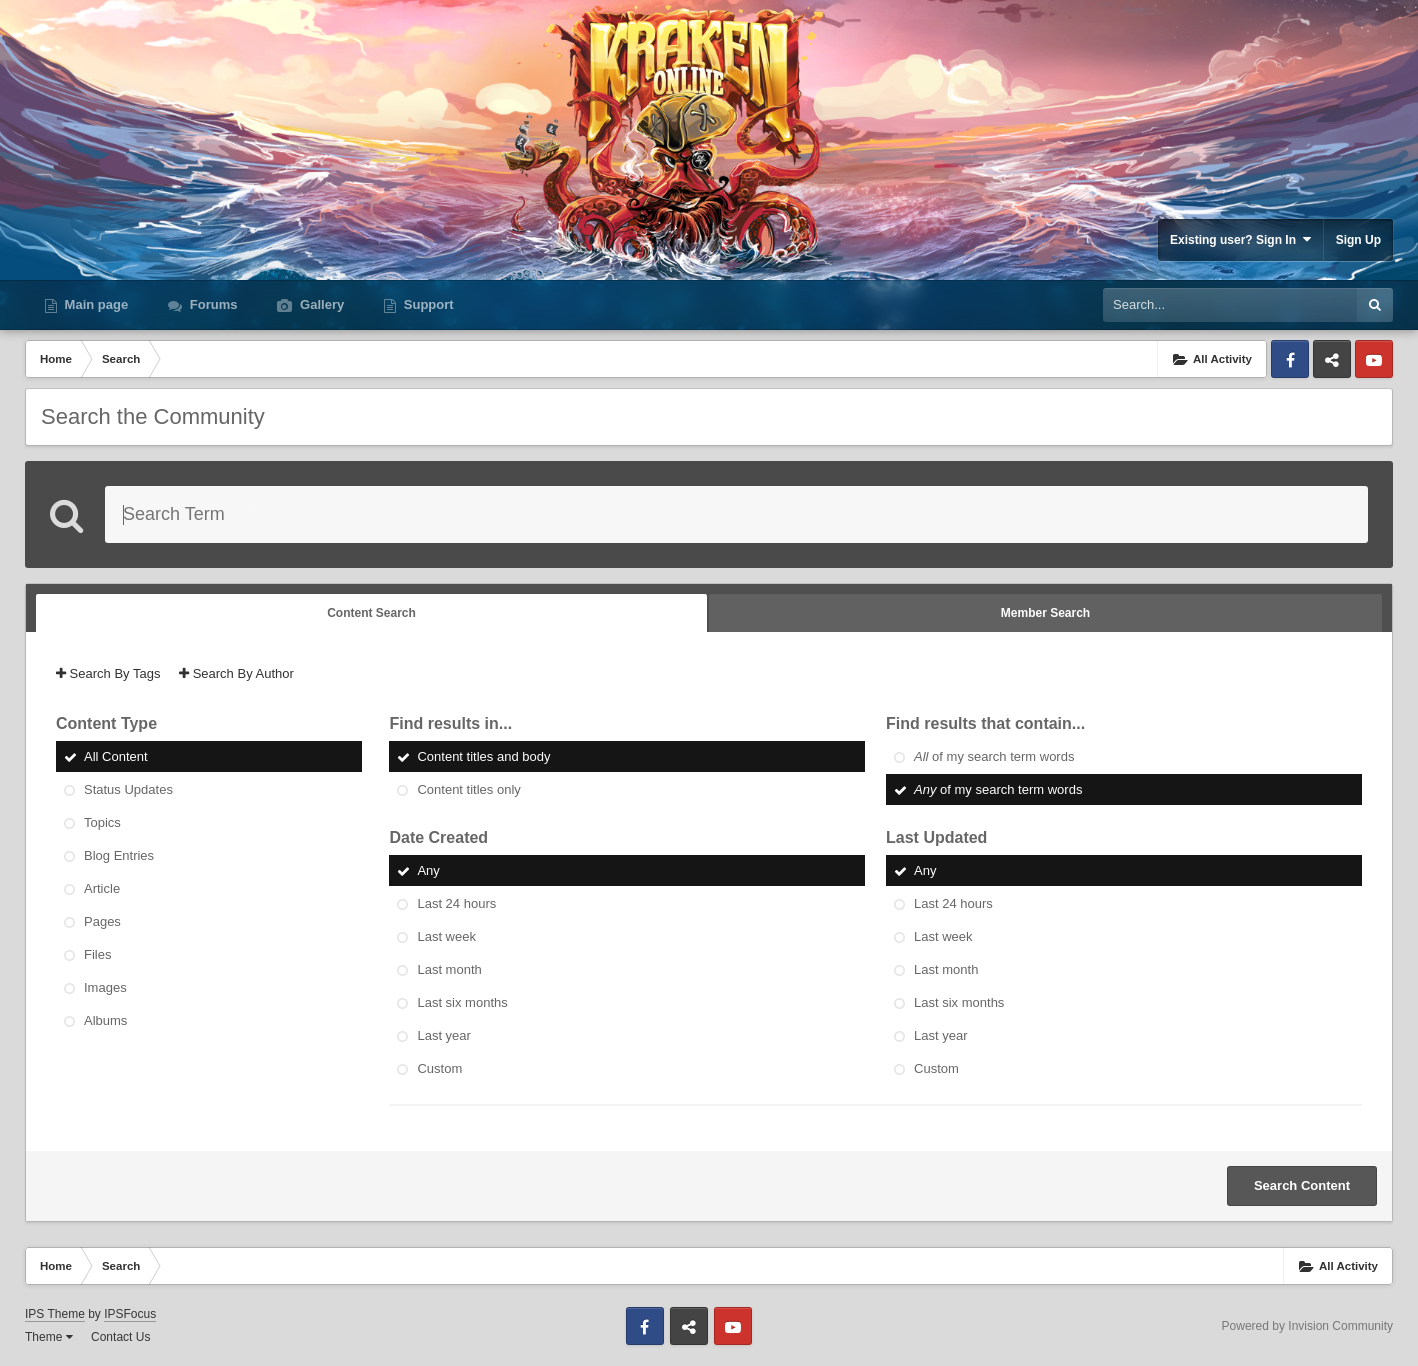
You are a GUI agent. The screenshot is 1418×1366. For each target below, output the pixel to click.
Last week (446, 936)
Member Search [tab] (1045, 613)
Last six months (462, 1002)
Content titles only (468, 789)
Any (428, 870)
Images (105, 987)
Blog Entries (119, 855)
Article (102, 888)
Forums (211, 304)
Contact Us (120, 1337)
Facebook (1290, 359)
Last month (449, 969)
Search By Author (236, 673)
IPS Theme (55, 1314)
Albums (105, 1020)
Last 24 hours (456, 903)
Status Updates (128, 789)
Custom (439, 1068)
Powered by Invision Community (1307, 1326)
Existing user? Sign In (1240, 239)
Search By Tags (108, 673)
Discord (1332, 359)
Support (426, 304)
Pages (102, 921)
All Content (116, 756)
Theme (49, 1337)
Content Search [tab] (371, 613)
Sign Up (1358, 240)
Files (97, 954)
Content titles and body (483, 756)
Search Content (1302, 1185)
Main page (94, 304)
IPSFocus (130, 1314)
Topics (102, 822)
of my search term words (994, 756)
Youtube (1374, 359)
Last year (443, 1035)
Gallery (320, 304)
